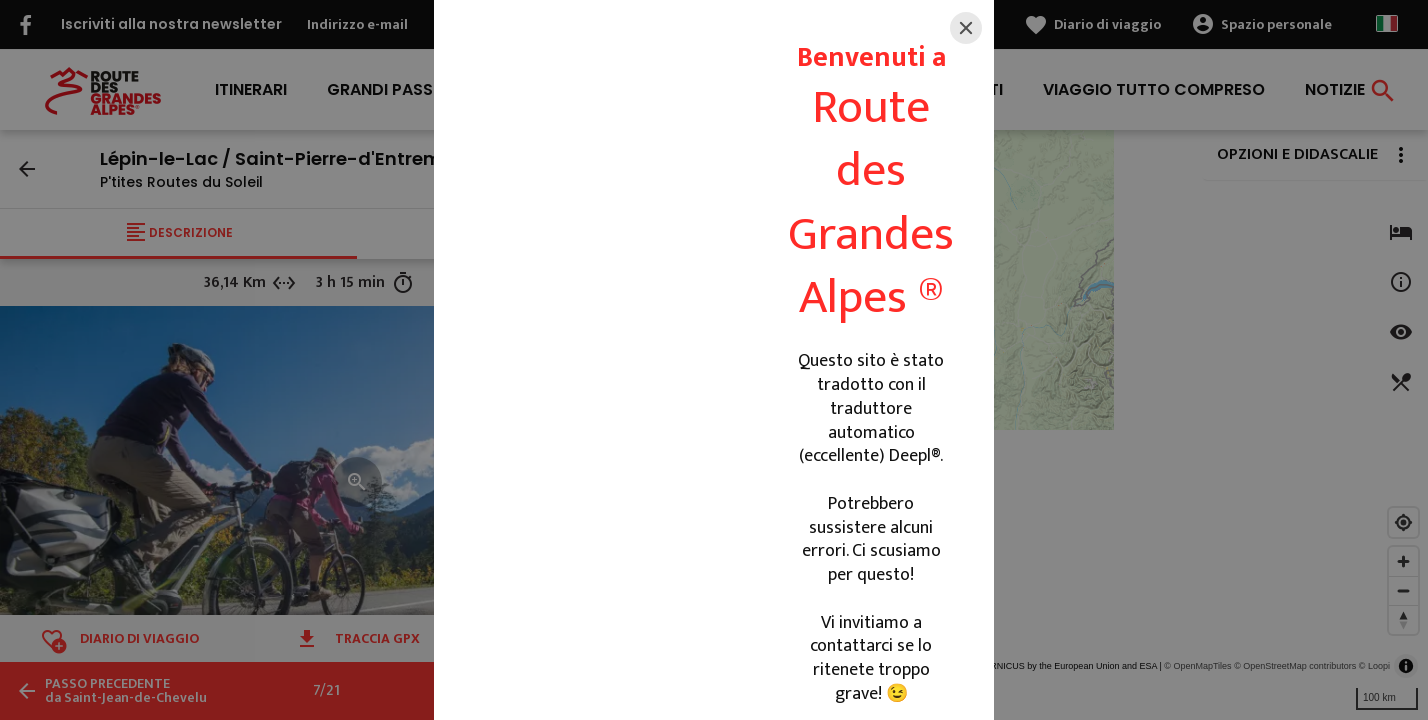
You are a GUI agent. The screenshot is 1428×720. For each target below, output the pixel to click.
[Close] (966, 28)
